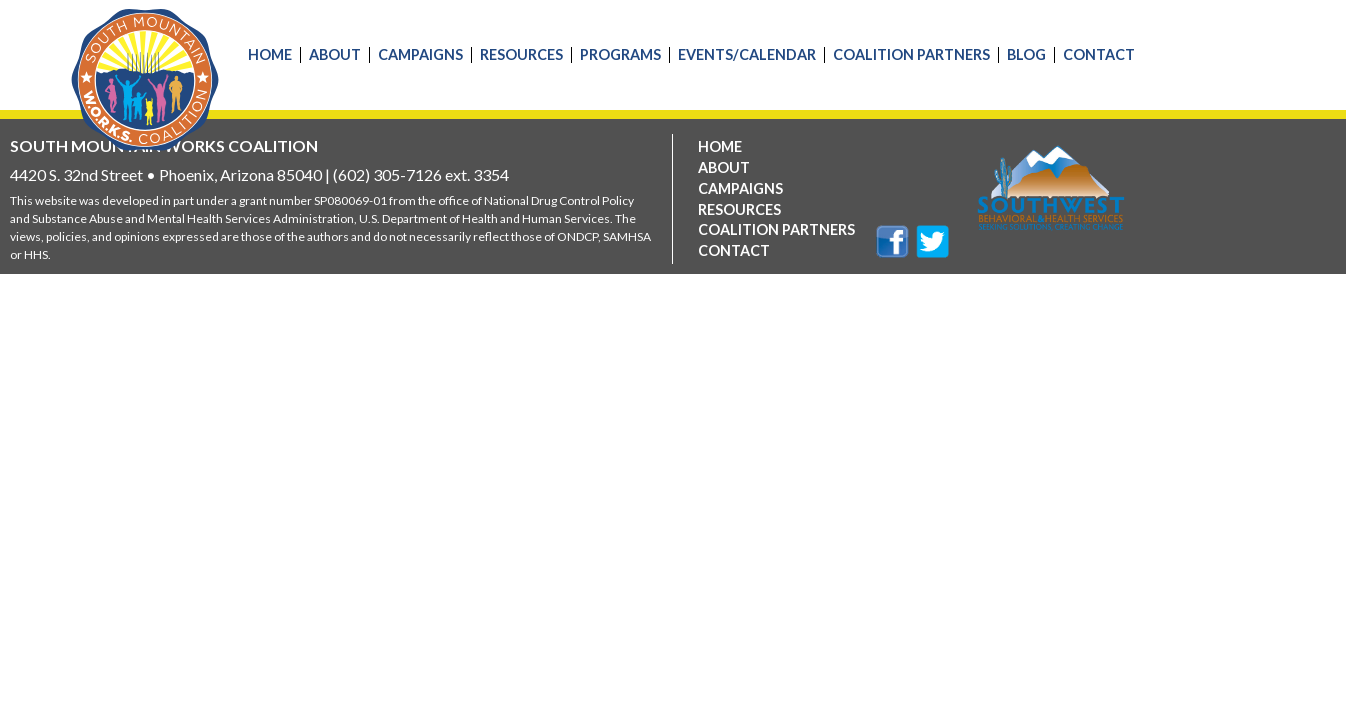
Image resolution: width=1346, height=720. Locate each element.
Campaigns (420, 55)
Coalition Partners (911, 55)
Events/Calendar (747, 55)
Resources (521, 55)
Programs (620, 55)
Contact (1099, 55)
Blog (1026, 55)
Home (270, 55)
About (335, 55)
